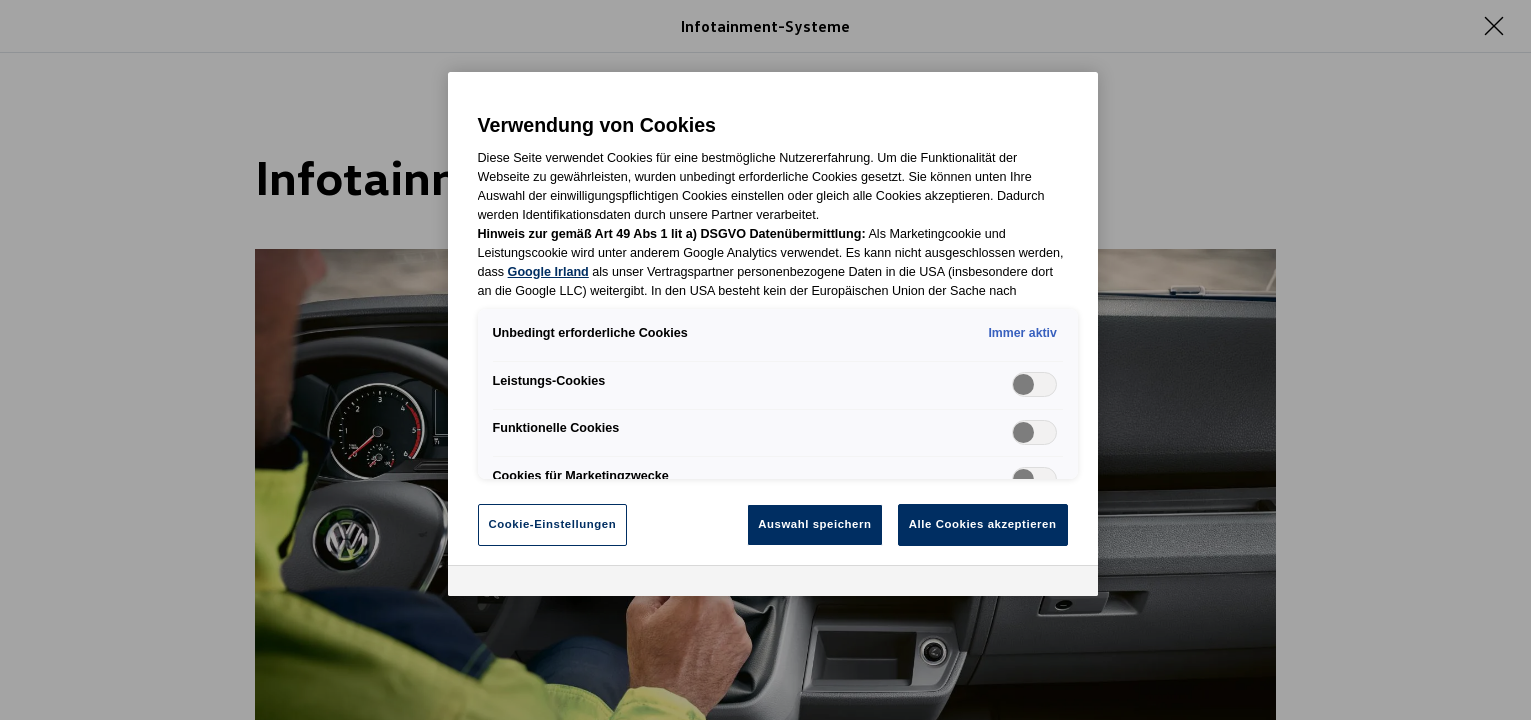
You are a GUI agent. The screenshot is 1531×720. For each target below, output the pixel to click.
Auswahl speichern (814, 524)
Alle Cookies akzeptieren (983, 524)
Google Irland (548, 272)
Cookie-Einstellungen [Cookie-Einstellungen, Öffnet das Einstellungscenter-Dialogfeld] (553, 524)
